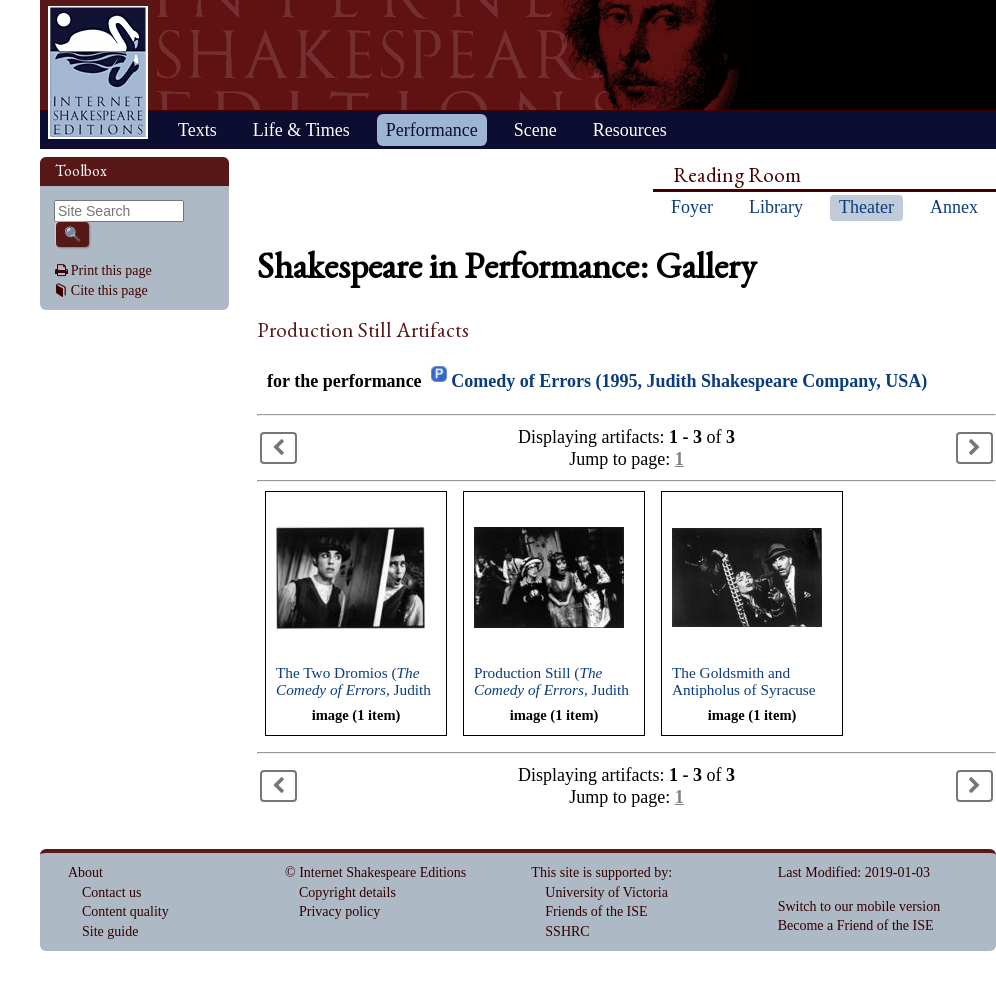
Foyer (692, 207)
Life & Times (301, 130)
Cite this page (109, 290)
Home (98, 72)
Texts (197, 130)
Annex (954, 207)
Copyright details (347, 892)
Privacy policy (339, 911)
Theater (866, 207)
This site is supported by (599, 872)
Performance (432, 130)
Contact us (112, 892)
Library (776, 207)
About (85, 872)
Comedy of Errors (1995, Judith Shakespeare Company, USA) (689, 381)
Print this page (111, 270)
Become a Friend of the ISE (856, 925)
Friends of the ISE (596, 911)
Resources (630, 130)
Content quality (125, 911)
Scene (535, 130)
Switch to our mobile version (859, 906)
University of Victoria (606, 892)
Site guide (110, 931)
